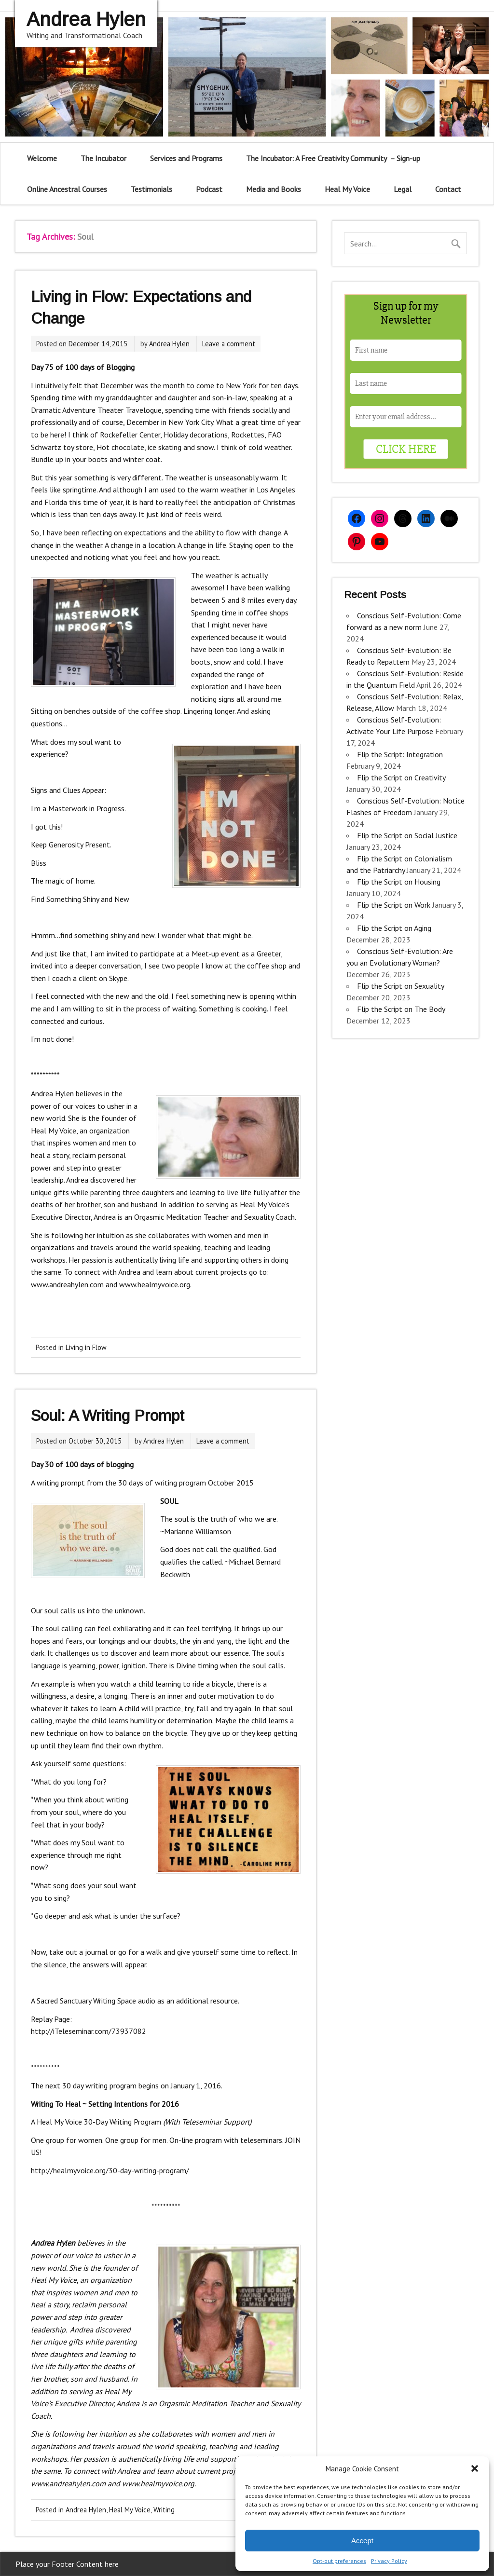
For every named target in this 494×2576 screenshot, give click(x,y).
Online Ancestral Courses (67, 189)
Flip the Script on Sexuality (400, 986)
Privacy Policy (389, 2560)
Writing (164, 2509)
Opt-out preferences (339, 2560)
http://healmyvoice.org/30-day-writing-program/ (110, 2170)
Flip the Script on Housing (398, 881)
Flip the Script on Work (393, 905)
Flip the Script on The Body (401, 1009)
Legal (403, 189)
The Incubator (103, 158)
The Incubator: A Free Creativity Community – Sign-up (333, 158)
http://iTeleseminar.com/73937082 (88, 2031)
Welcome (42, 158)
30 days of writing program (162, 1482)
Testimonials (151, 189)
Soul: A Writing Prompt (107, 1415)
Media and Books (273, 189)
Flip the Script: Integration (400, 754)
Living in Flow (86, 1347)
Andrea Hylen (169, 343)
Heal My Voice (347, 189)
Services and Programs (186, 158)
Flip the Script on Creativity (401, 777)
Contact (448, 189)
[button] (475, 2468)
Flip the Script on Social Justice (407, 835)
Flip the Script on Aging (394, 928)
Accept (362, 2540)
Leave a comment (228, 343)
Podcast (209, 189)
